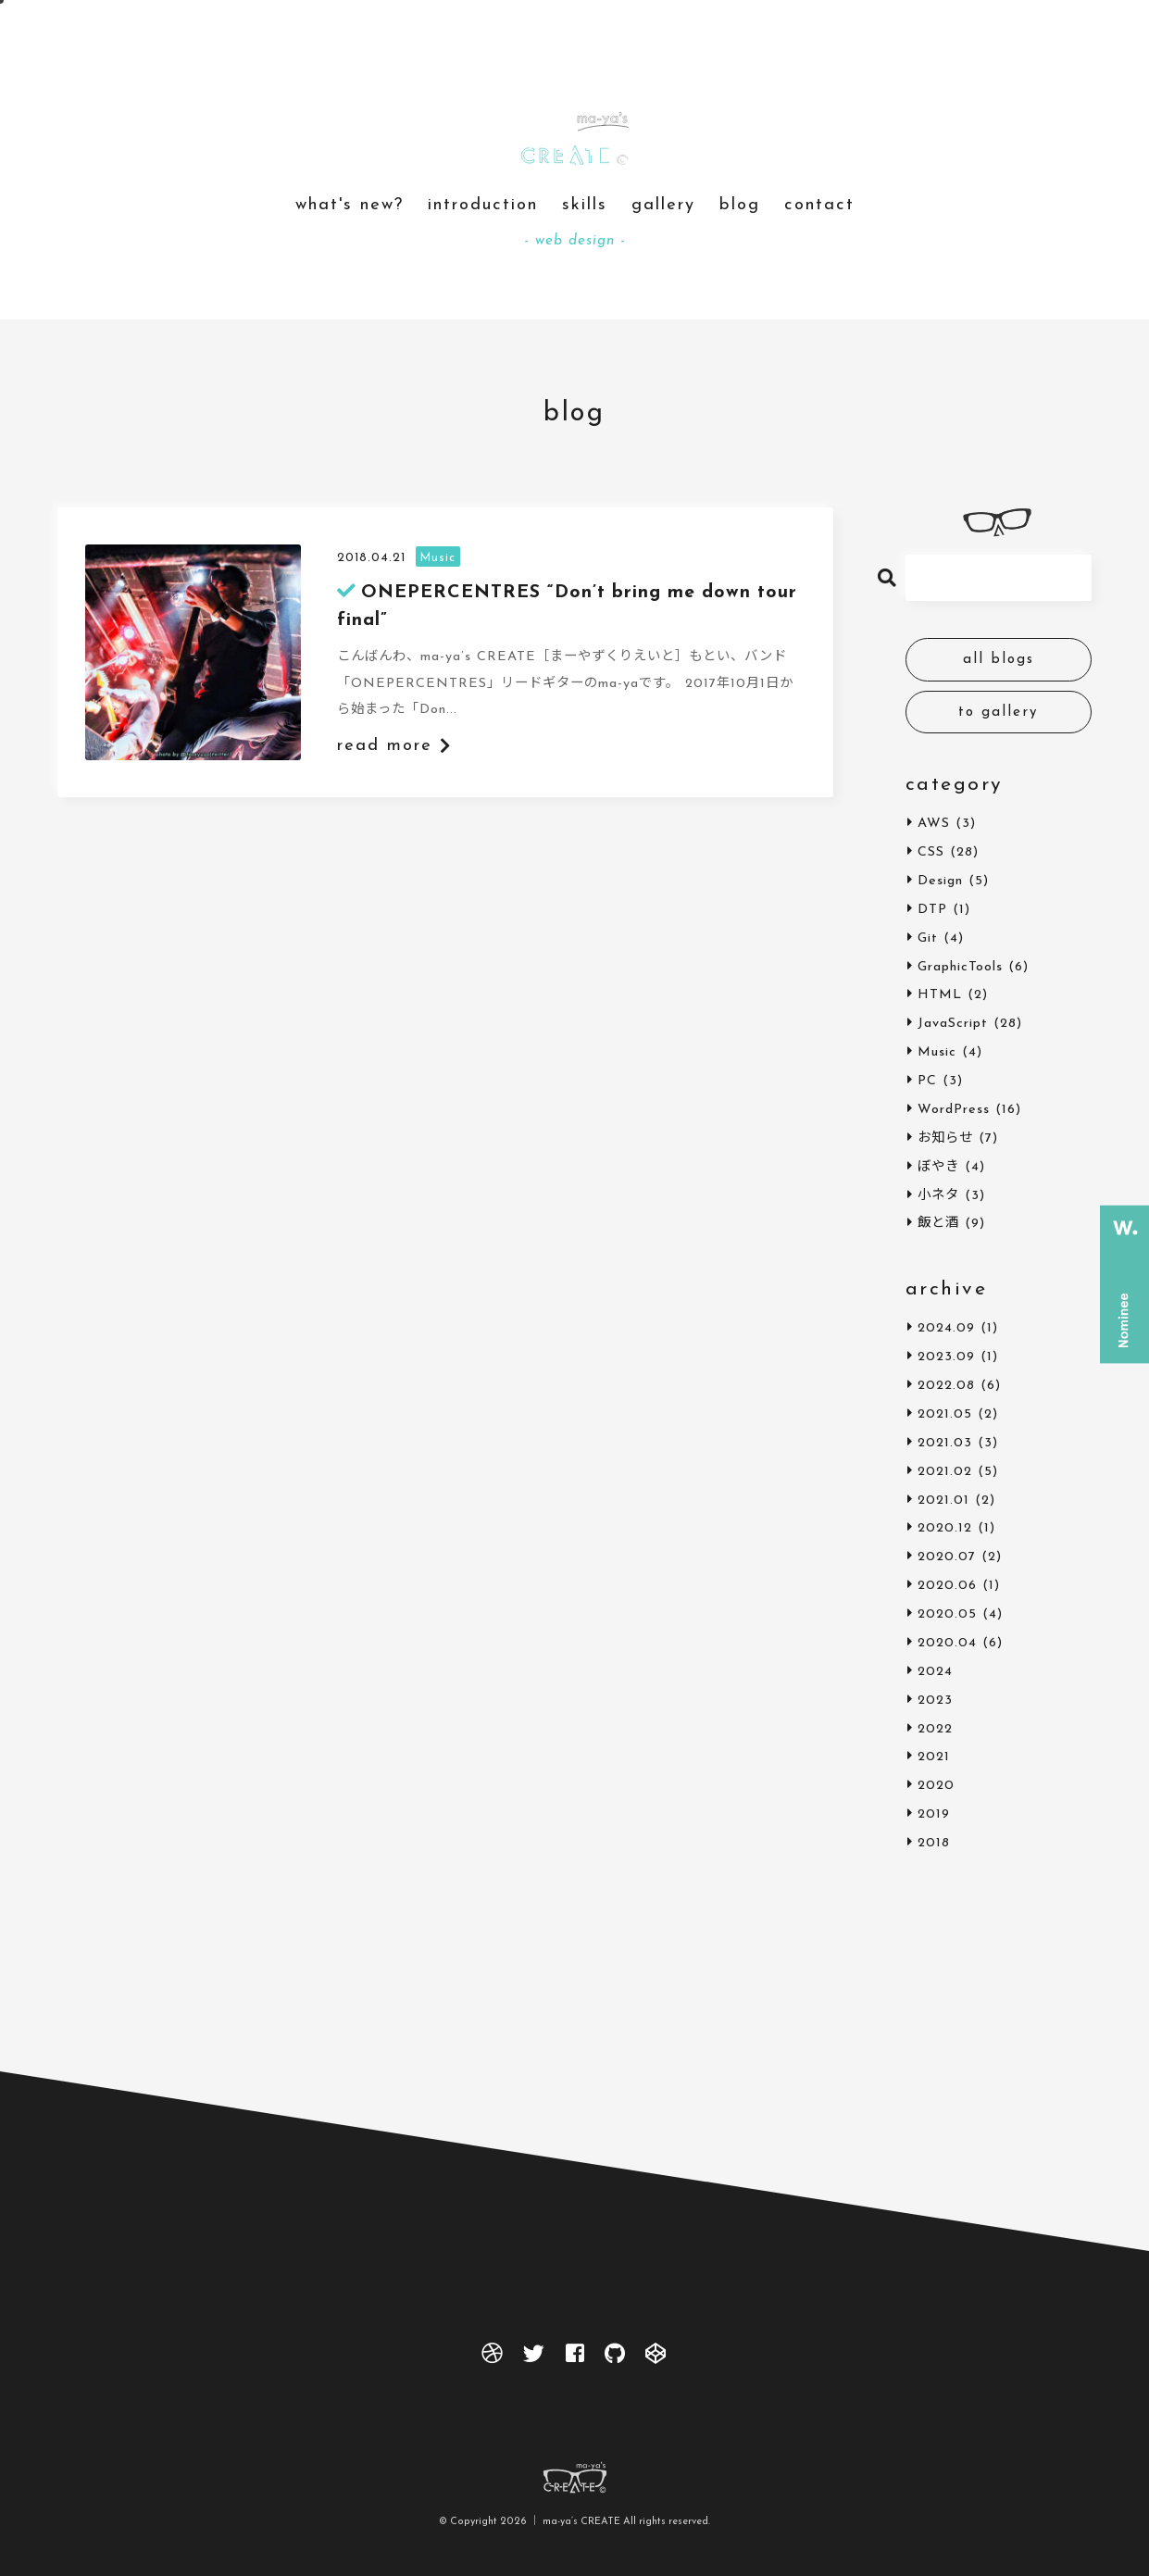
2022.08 (946, 1386)
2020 (936, 1786)
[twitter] (535, 2358)
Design (940, 881)
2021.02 (945, 1472)
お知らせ (945, 1138)
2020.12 (945, 1528)
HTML (940, 995)
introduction (483, 205)
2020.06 (947, 1586)
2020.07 (947, 1557)
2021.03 (945, 1443)
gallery (663, 205)
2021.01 (943, 1500)
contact (819, 205)
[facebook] (575, 2358)
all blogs (998, 660)
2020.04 (947, 1643)
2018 (934, 1843)
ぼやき (938, 1167)
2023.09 (946, 1357)
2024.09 (946, 1328)
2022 (935, 1729)
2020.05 (947, 1614)
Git (928, 938)
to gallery (998, 712)
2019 (934, 1814)
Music (937, 1052)
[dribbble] (493, 2358)
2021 (934, 1757)
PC (927, 1081)
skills (584, 205)
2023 (935, 1700)
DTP (932, 910)
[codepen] (656, 2358)
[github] (614, 2358)
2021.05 (945, 1414)
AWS (934, 824)
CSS (931, 852)
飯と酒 (938, 1224)
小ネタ (938, 1196)
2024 (935, 1672)
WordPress (954, 1110)
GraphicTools (960, 967)
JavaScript (953, 1024)
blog (739, 205)
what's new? (349, 205)
